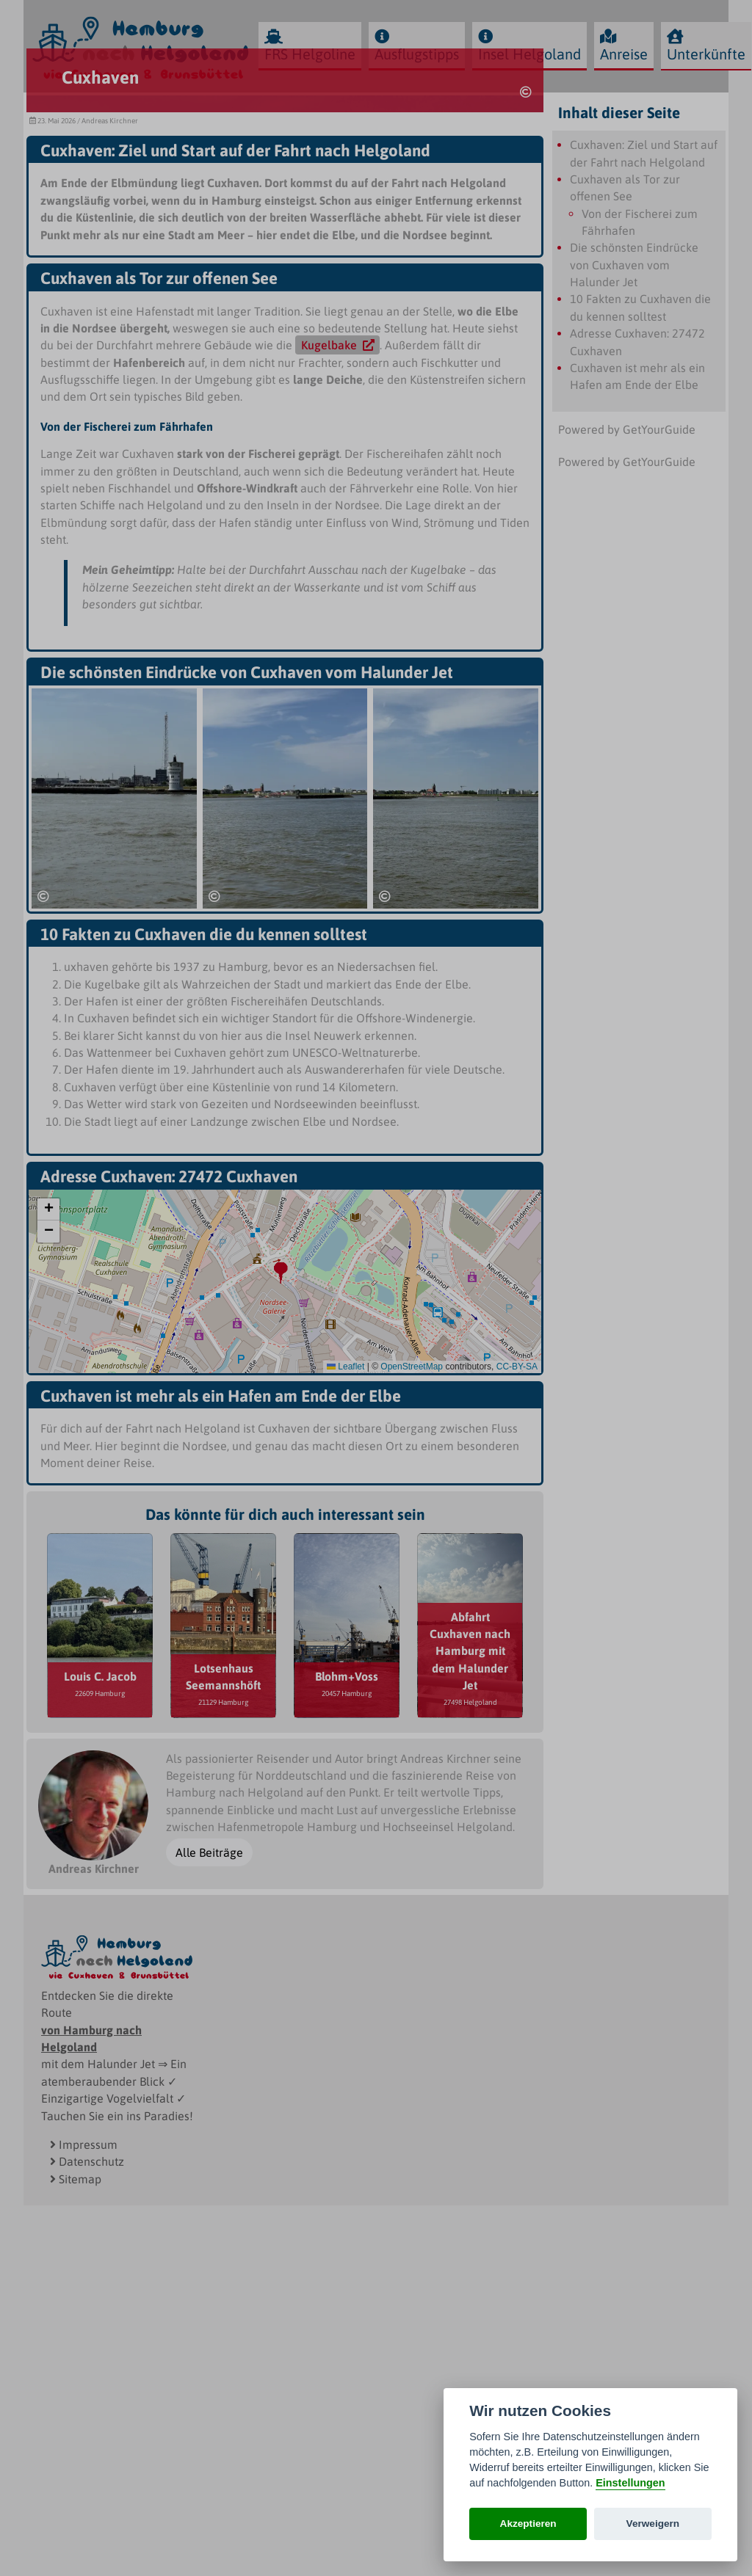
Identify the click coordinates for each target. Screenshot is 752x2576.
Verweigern (653, 2523)
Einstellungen (630, 2483)
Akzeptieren (528, 2523)
